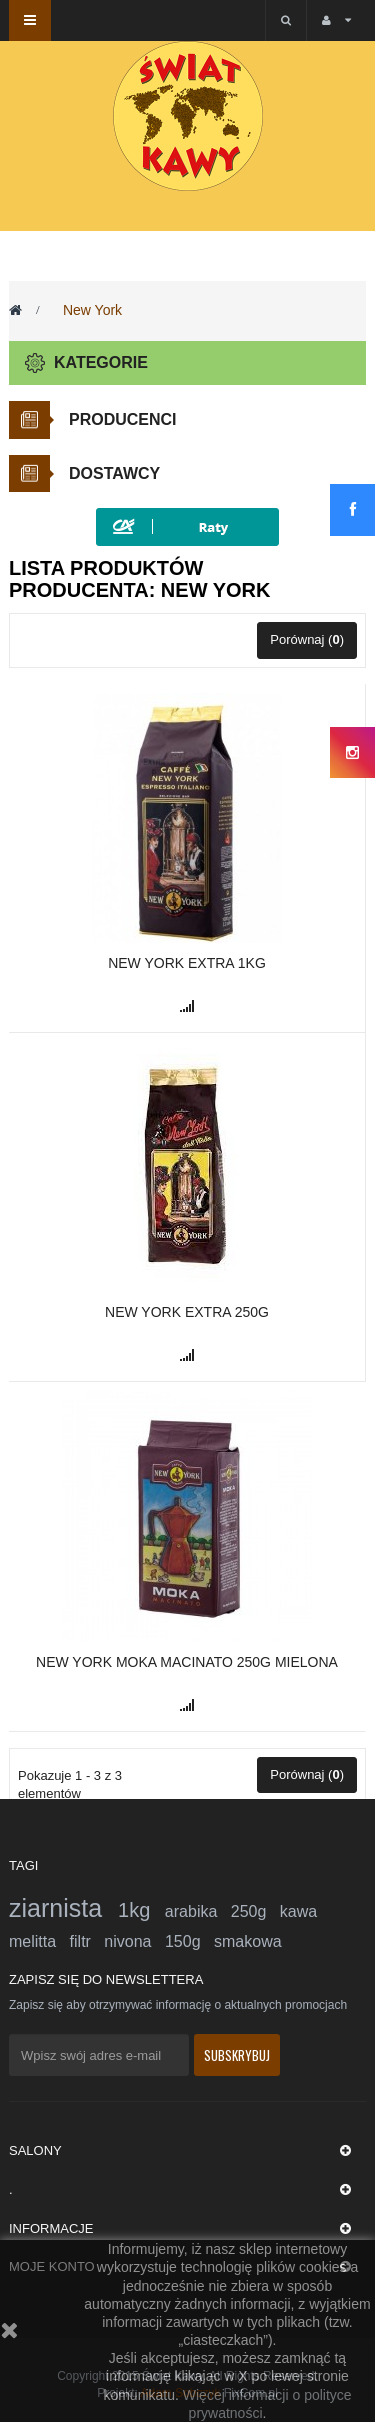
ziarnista (63, 1908)
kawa (298, 1911)
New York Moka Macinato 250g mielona (187, 1662)
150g (189, 1941)
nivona (134, 1941)
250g (255, 1911)
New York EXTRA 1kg (187, 963)
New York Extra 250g (187, 1312)
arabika (198, 1911)
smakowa (248, 1941)
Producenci (123, 419)
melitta (39, 1941)
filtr (87, 1941)
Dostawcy (114, 473)
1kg (141, 1910)
